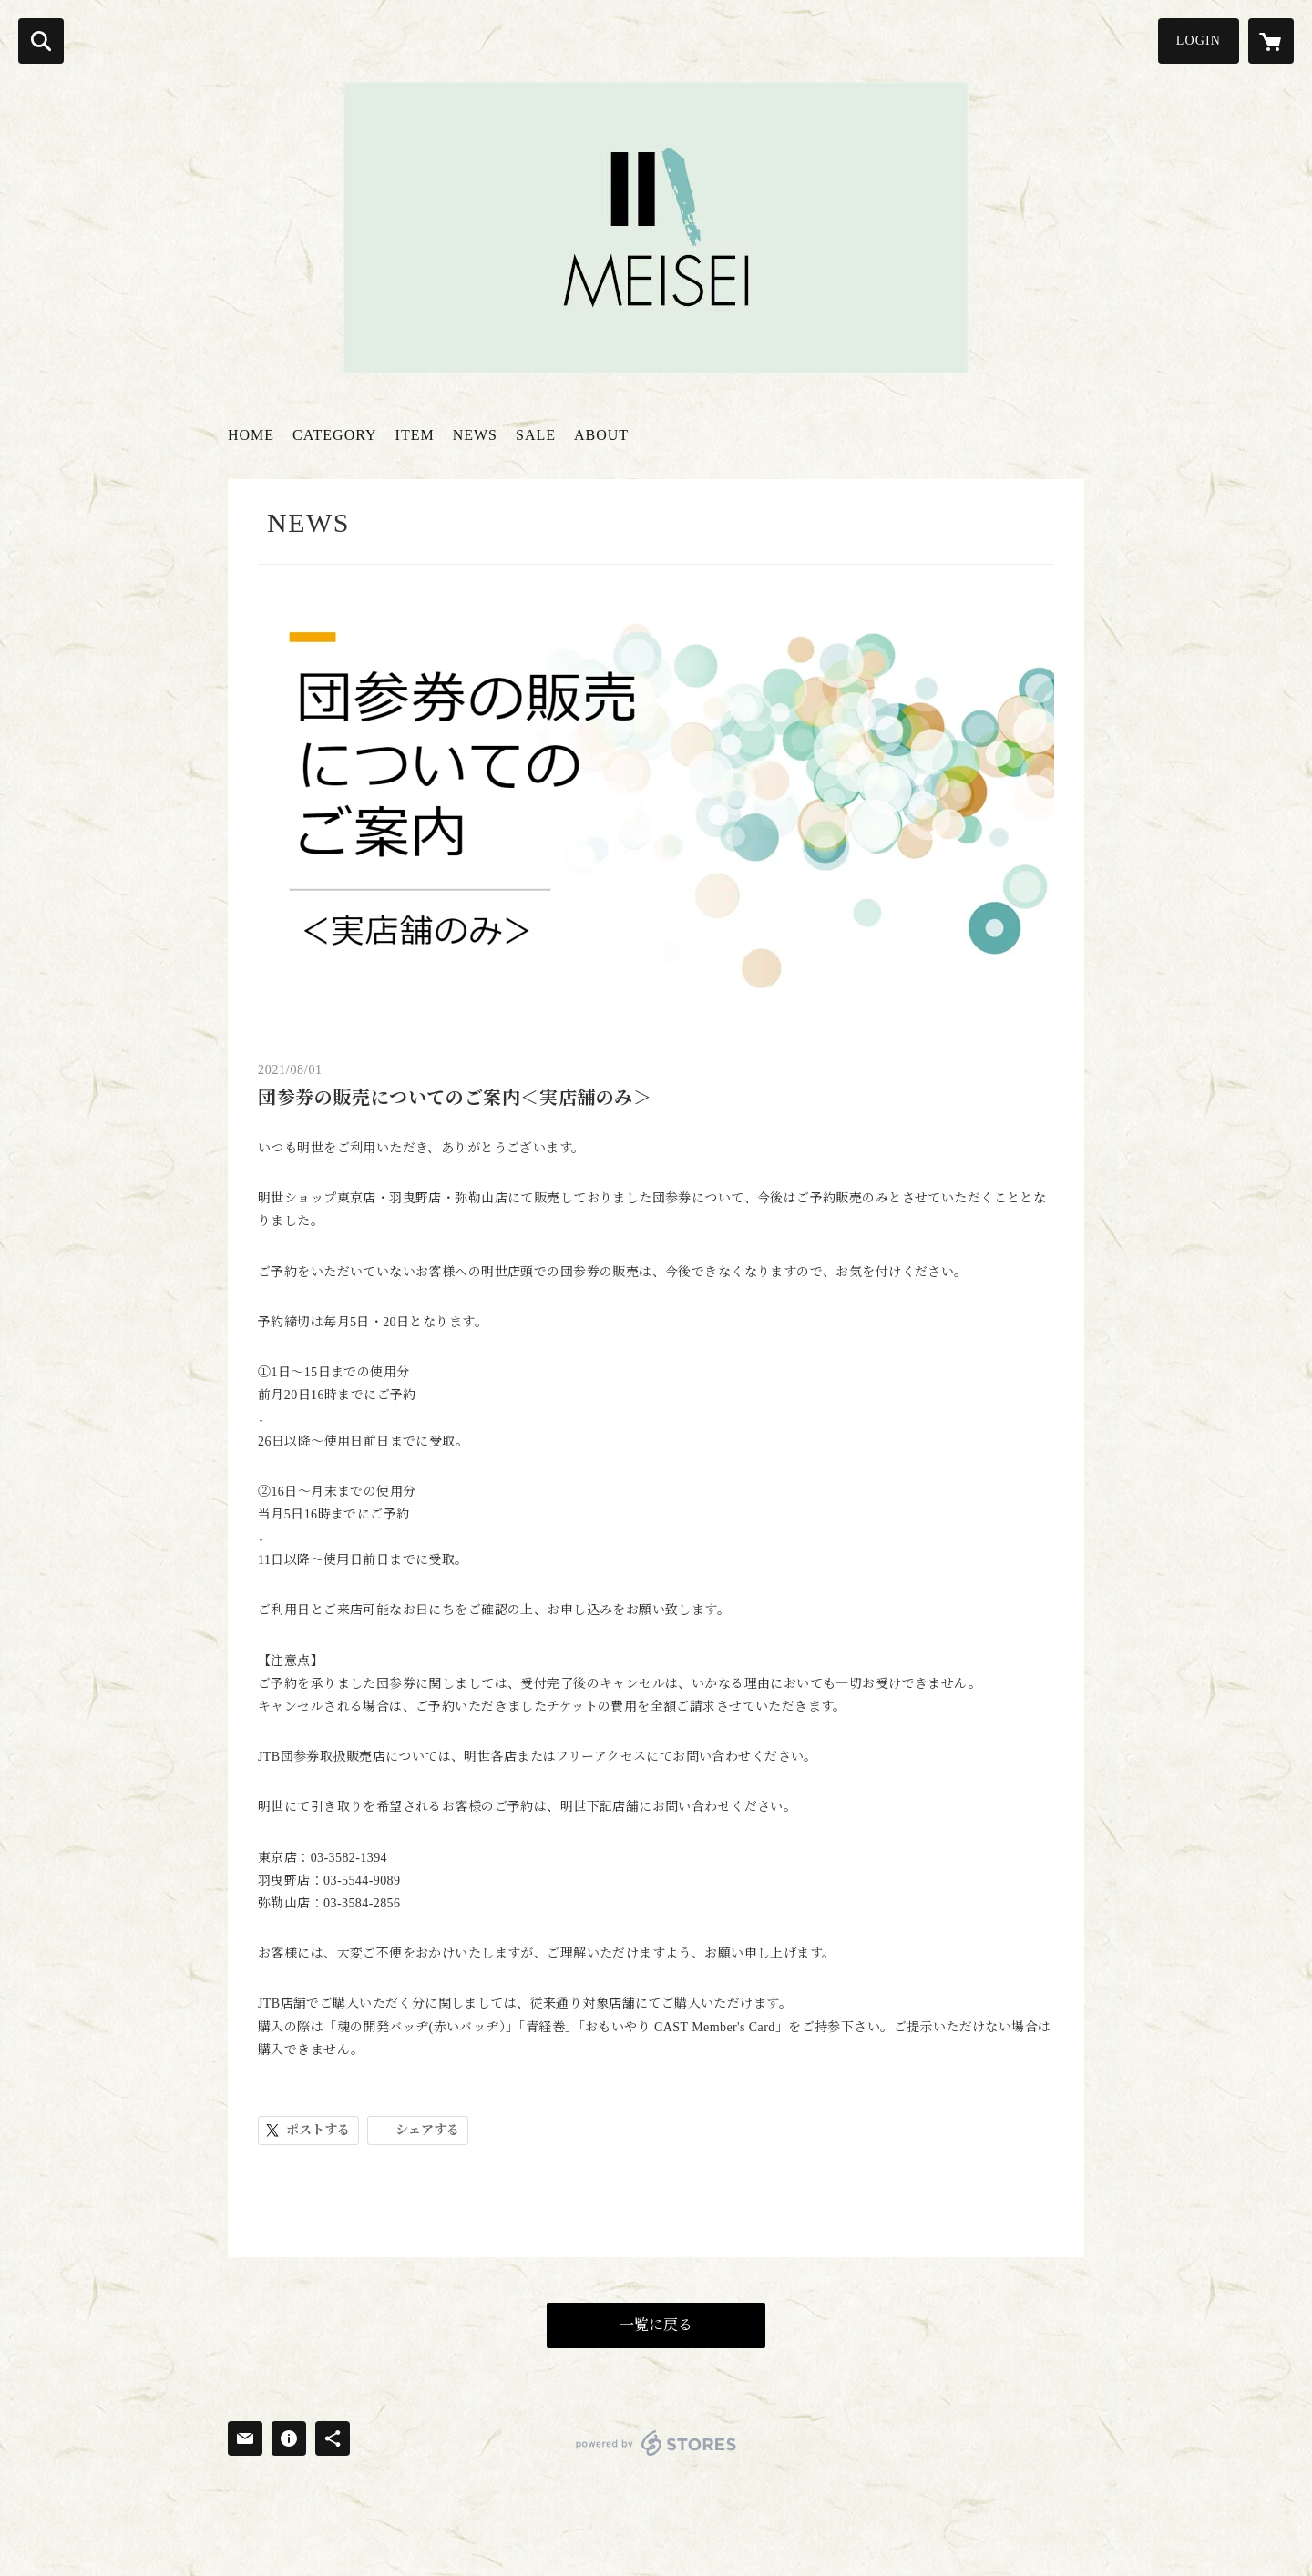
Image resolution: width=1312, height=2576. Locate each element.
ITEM (415, 435)
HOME (251, 435)
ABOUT (601, 435)
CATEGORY (334, 435)
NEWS (475, 435)
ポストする (318, 2130)
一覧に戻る (656, 2325)
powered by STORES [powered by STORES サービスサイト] (656, 2443)
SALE (536, 435)
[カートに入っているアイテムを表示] (1271, 41)
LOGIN (1198, 40)
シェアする (427, 2130)
